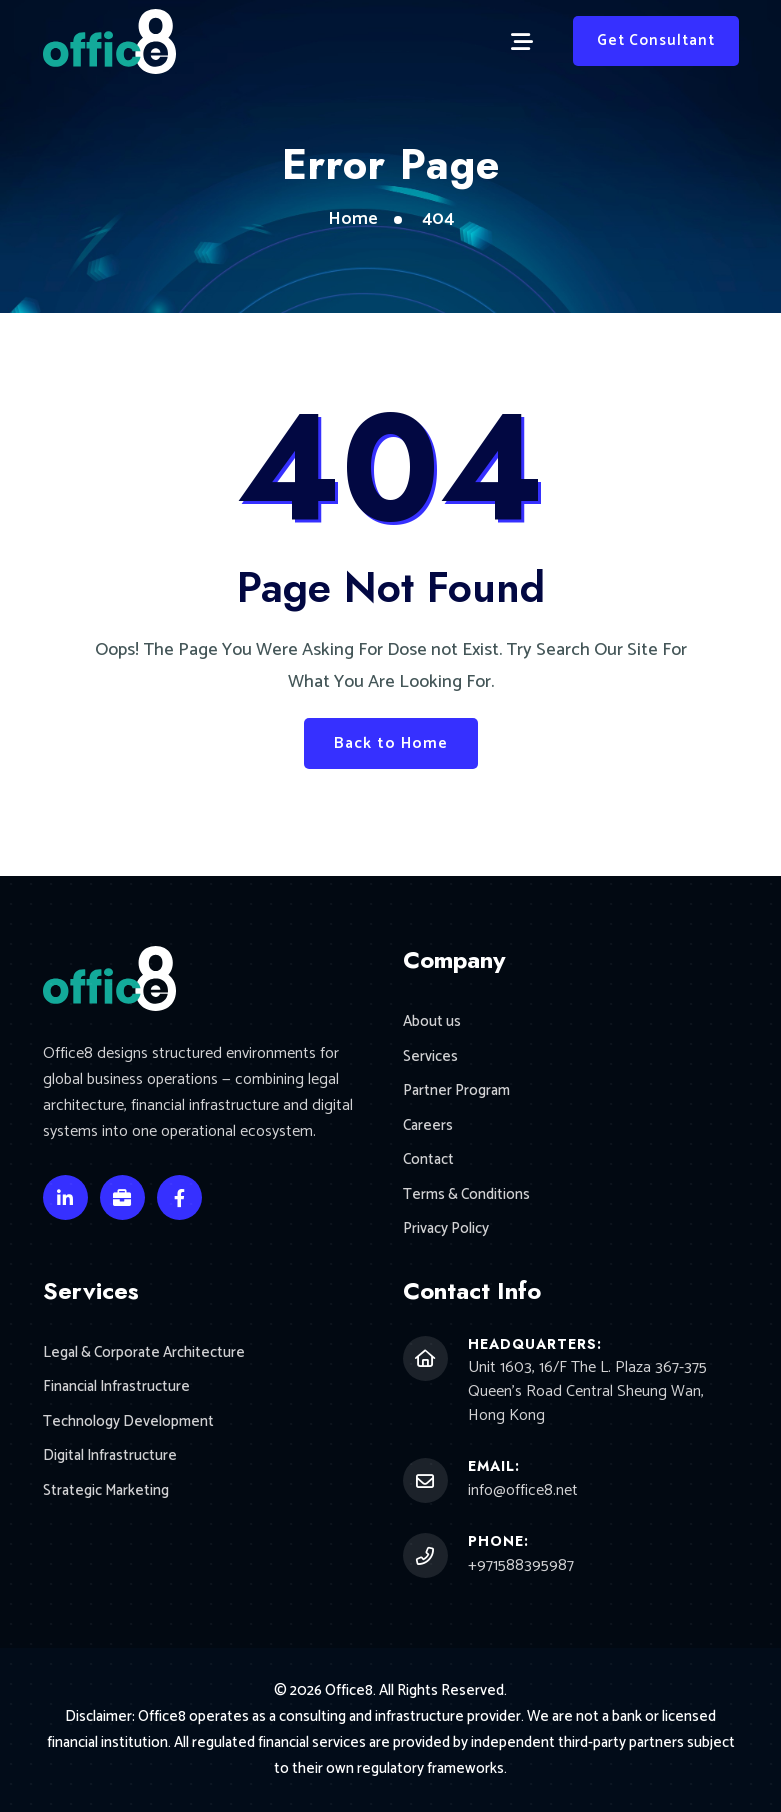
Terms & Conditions (466, 1195)
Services (430, 1057)
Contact (428, 1160)
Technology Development (128, 1422)
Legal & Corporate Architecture (144, 1353)
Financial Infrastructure (116, 1387)
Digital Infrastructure (110, 1456)
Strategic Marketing (106, 1491)
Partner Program (456, 1091)
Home (353, 219)
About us (432, 1022)
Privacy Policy (446, 1229)
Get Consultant (656, 40)
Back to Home (391, 743)
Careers (428, 1126)
